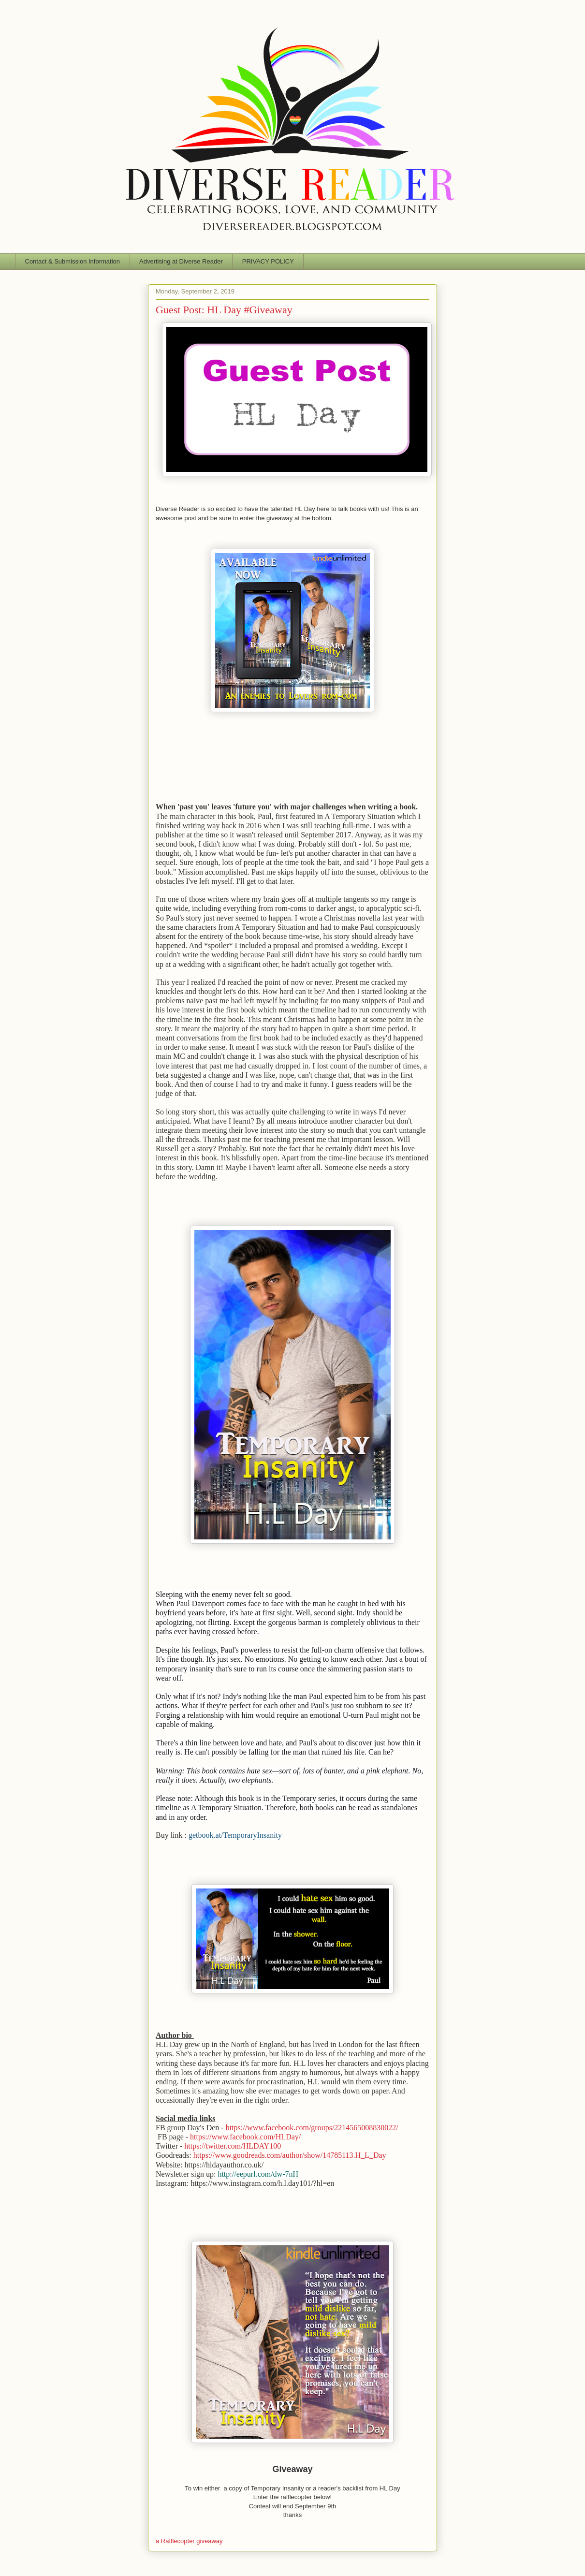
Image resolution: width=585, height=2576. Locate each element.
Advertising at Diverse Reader (181, 261)
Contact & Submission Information (72, 261)
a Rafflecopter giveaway (189, 2541)
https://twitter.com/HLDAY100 (232, 2146)
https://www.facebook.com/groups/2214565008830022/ (312, 2127)
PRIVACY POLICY (268, 261)
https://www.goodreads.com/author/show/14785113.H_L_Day (289, 2155)
